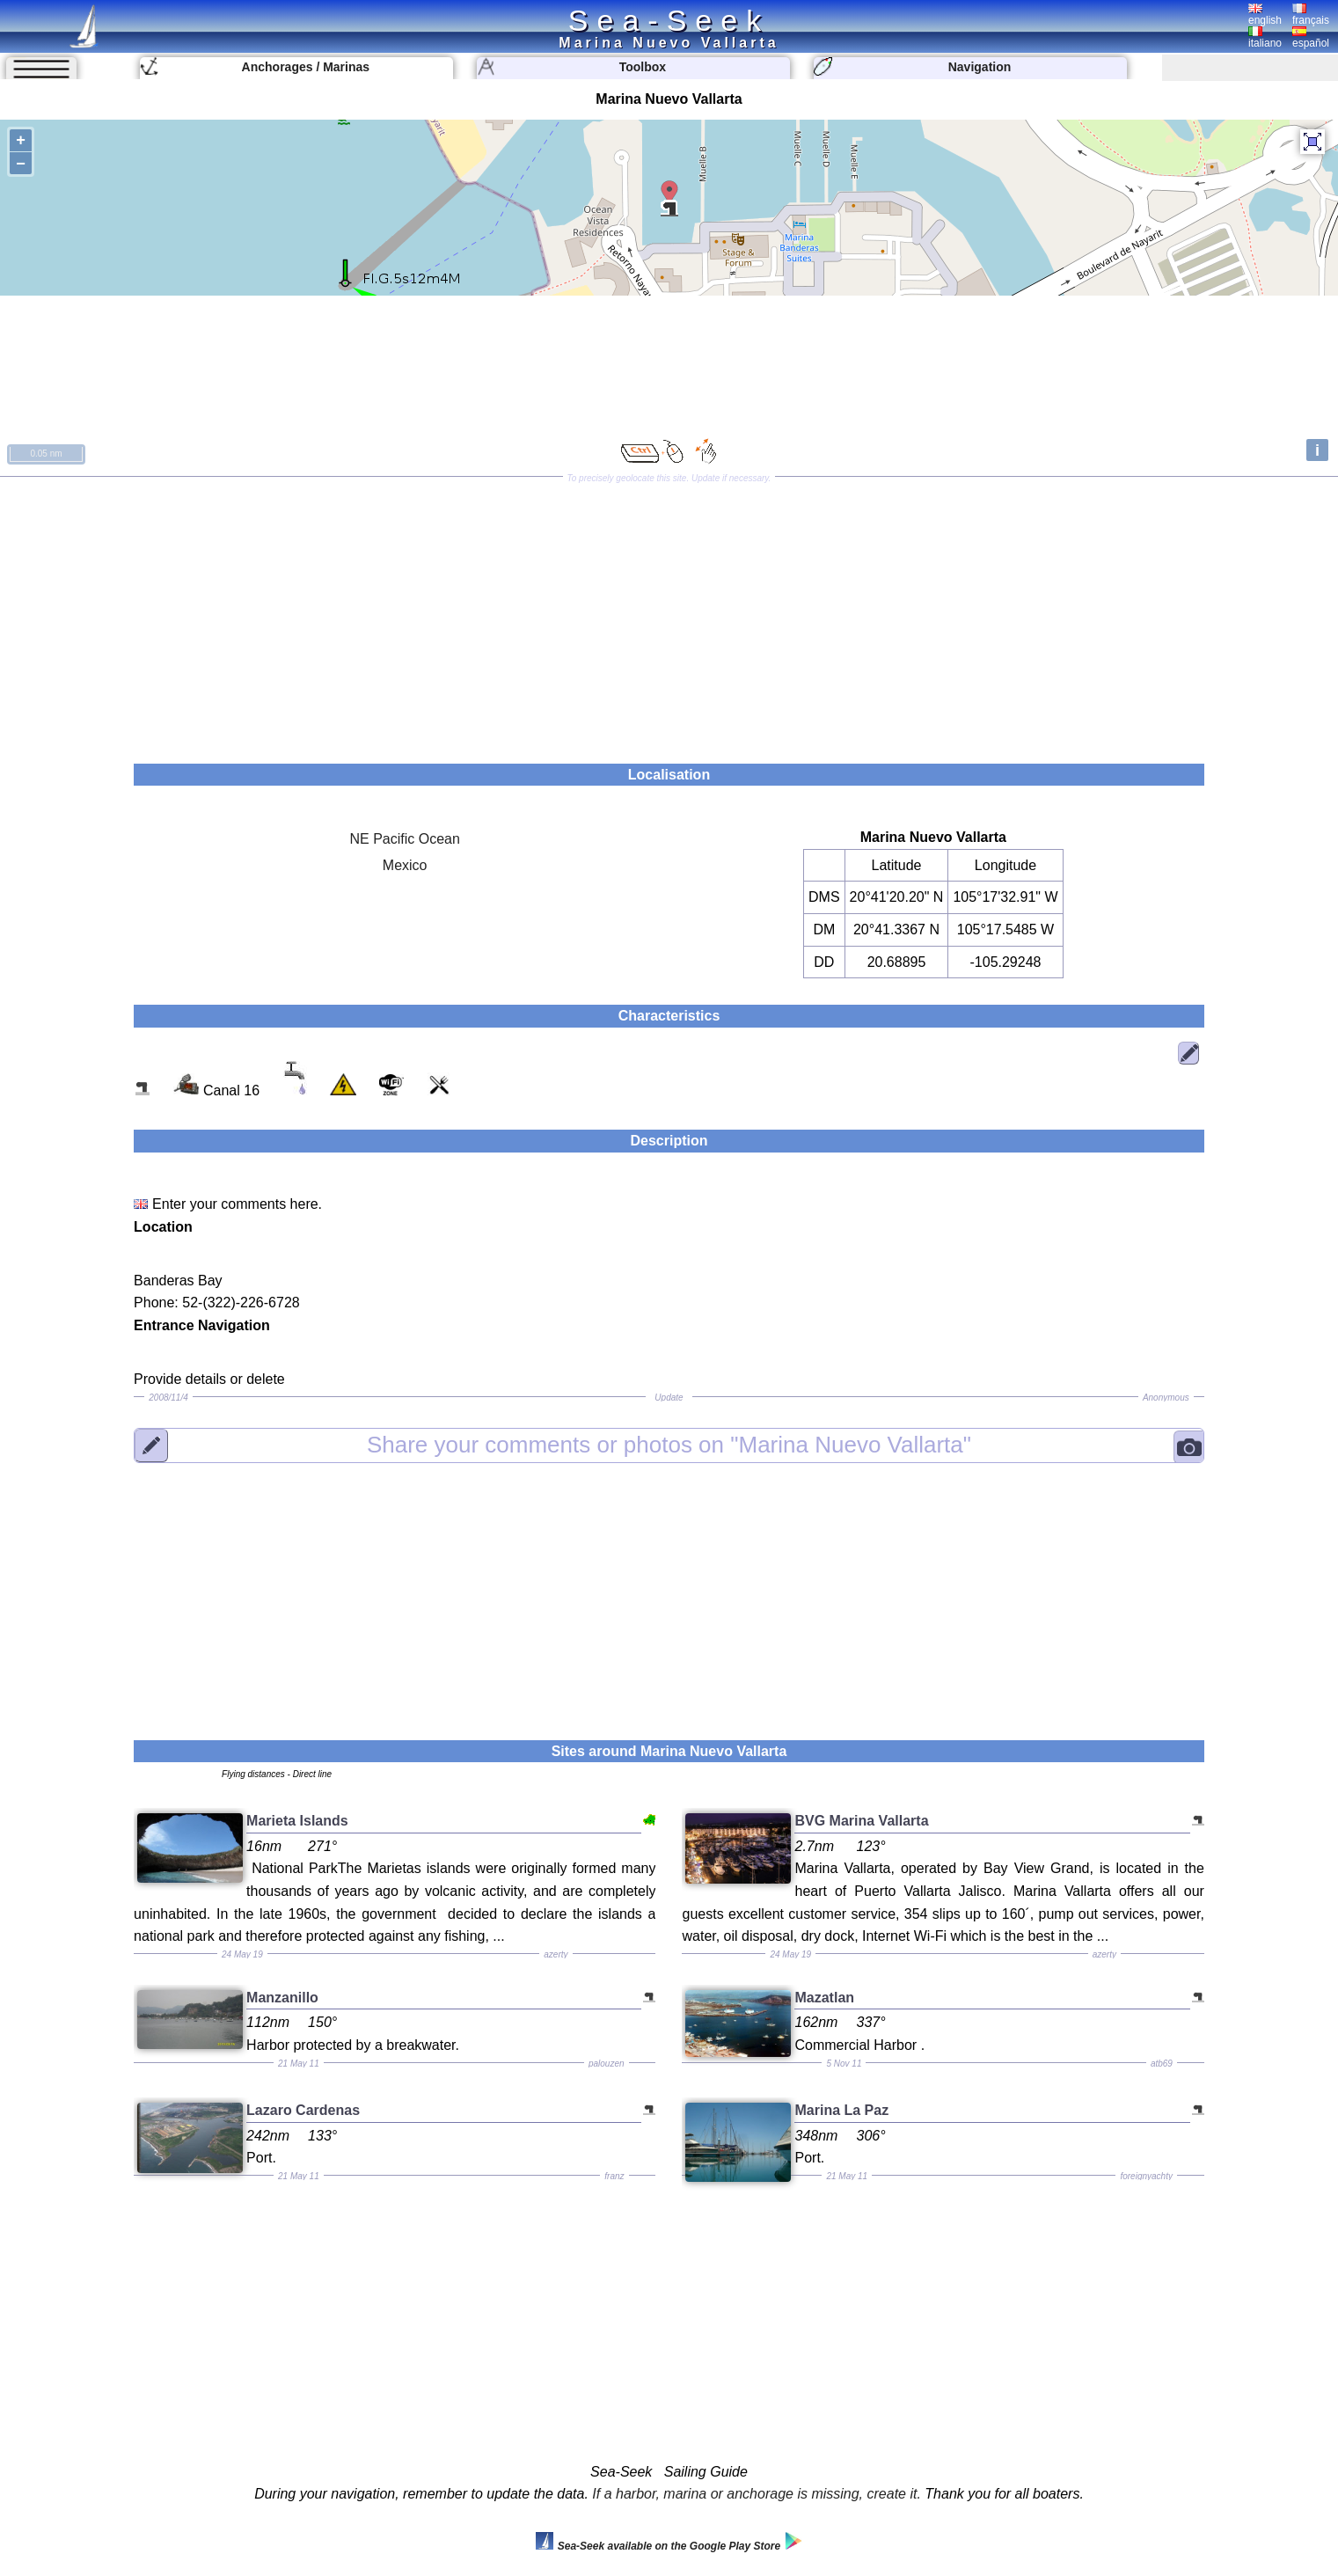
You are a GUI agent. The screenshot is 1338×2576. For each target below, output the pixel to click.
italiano (1265, 37)
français (1310, 15)
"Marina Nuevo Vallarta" (669, 1444)
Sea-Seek (669, 20)
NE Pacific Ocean (404, 838)
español (1310, 37)
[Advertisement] (669, 614)
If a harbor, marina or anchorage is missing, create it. (756, 2493)
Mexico (405, 865)
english (1265, 15)
